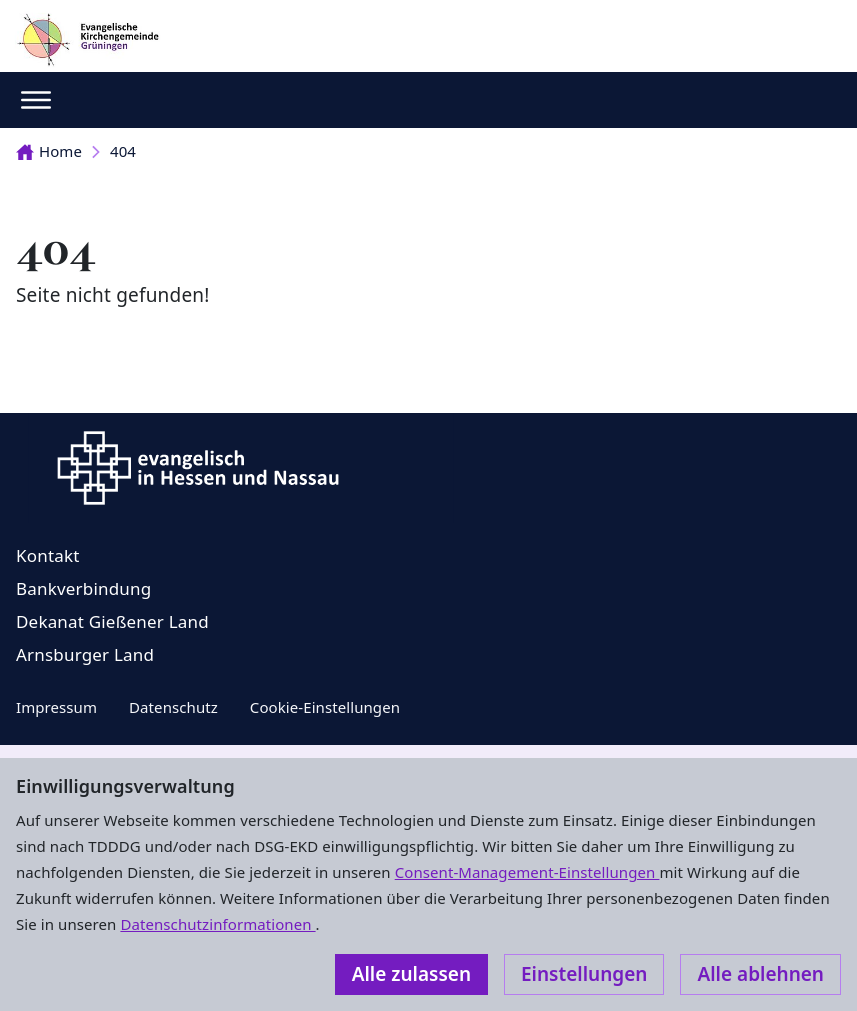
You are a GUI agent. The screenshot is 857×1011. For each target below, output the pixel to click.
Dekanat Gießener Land (112, 621)
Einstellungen (584, 974)
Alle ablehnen (760, 974)
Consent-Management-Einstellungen (527, 872)
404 (123, 151)
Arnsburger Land (85, 654)
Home (49, 151)
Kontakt (48, 555)
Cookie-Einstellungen (325, 707)
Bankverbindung (83, 588)
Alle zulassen (411, 974)
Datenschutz (173, 707)
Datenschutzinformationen (217, 924)
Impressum (56, 707)
